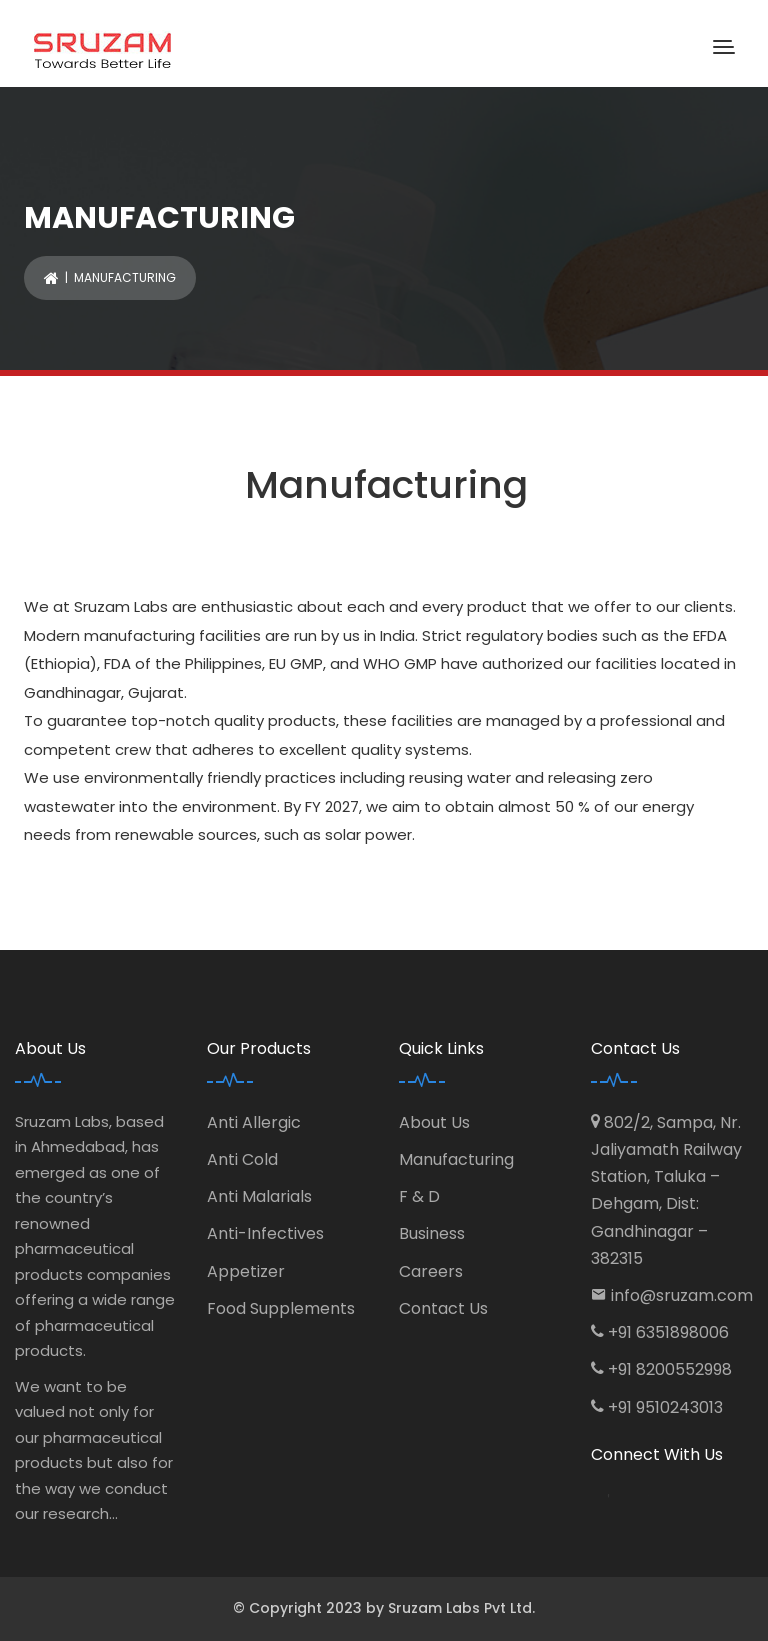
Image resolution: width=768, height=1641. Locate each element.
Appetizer (246, 1271)
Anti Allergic (254, 1122)
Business (432, 1233)
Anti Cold (242, 1159)
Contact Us (443, 1308)
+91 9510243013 (665, 1407)
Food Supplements (281, 1308)
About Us (434, 1122)
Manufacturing (456, 1159)
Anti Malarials (259, 1196)
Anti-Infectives (265, 1233)
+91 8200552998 (670, 1369)
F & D (419, 1196)
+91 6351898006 (668, 1332)
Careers (431, 1271)
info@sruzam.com (682, 1295)
